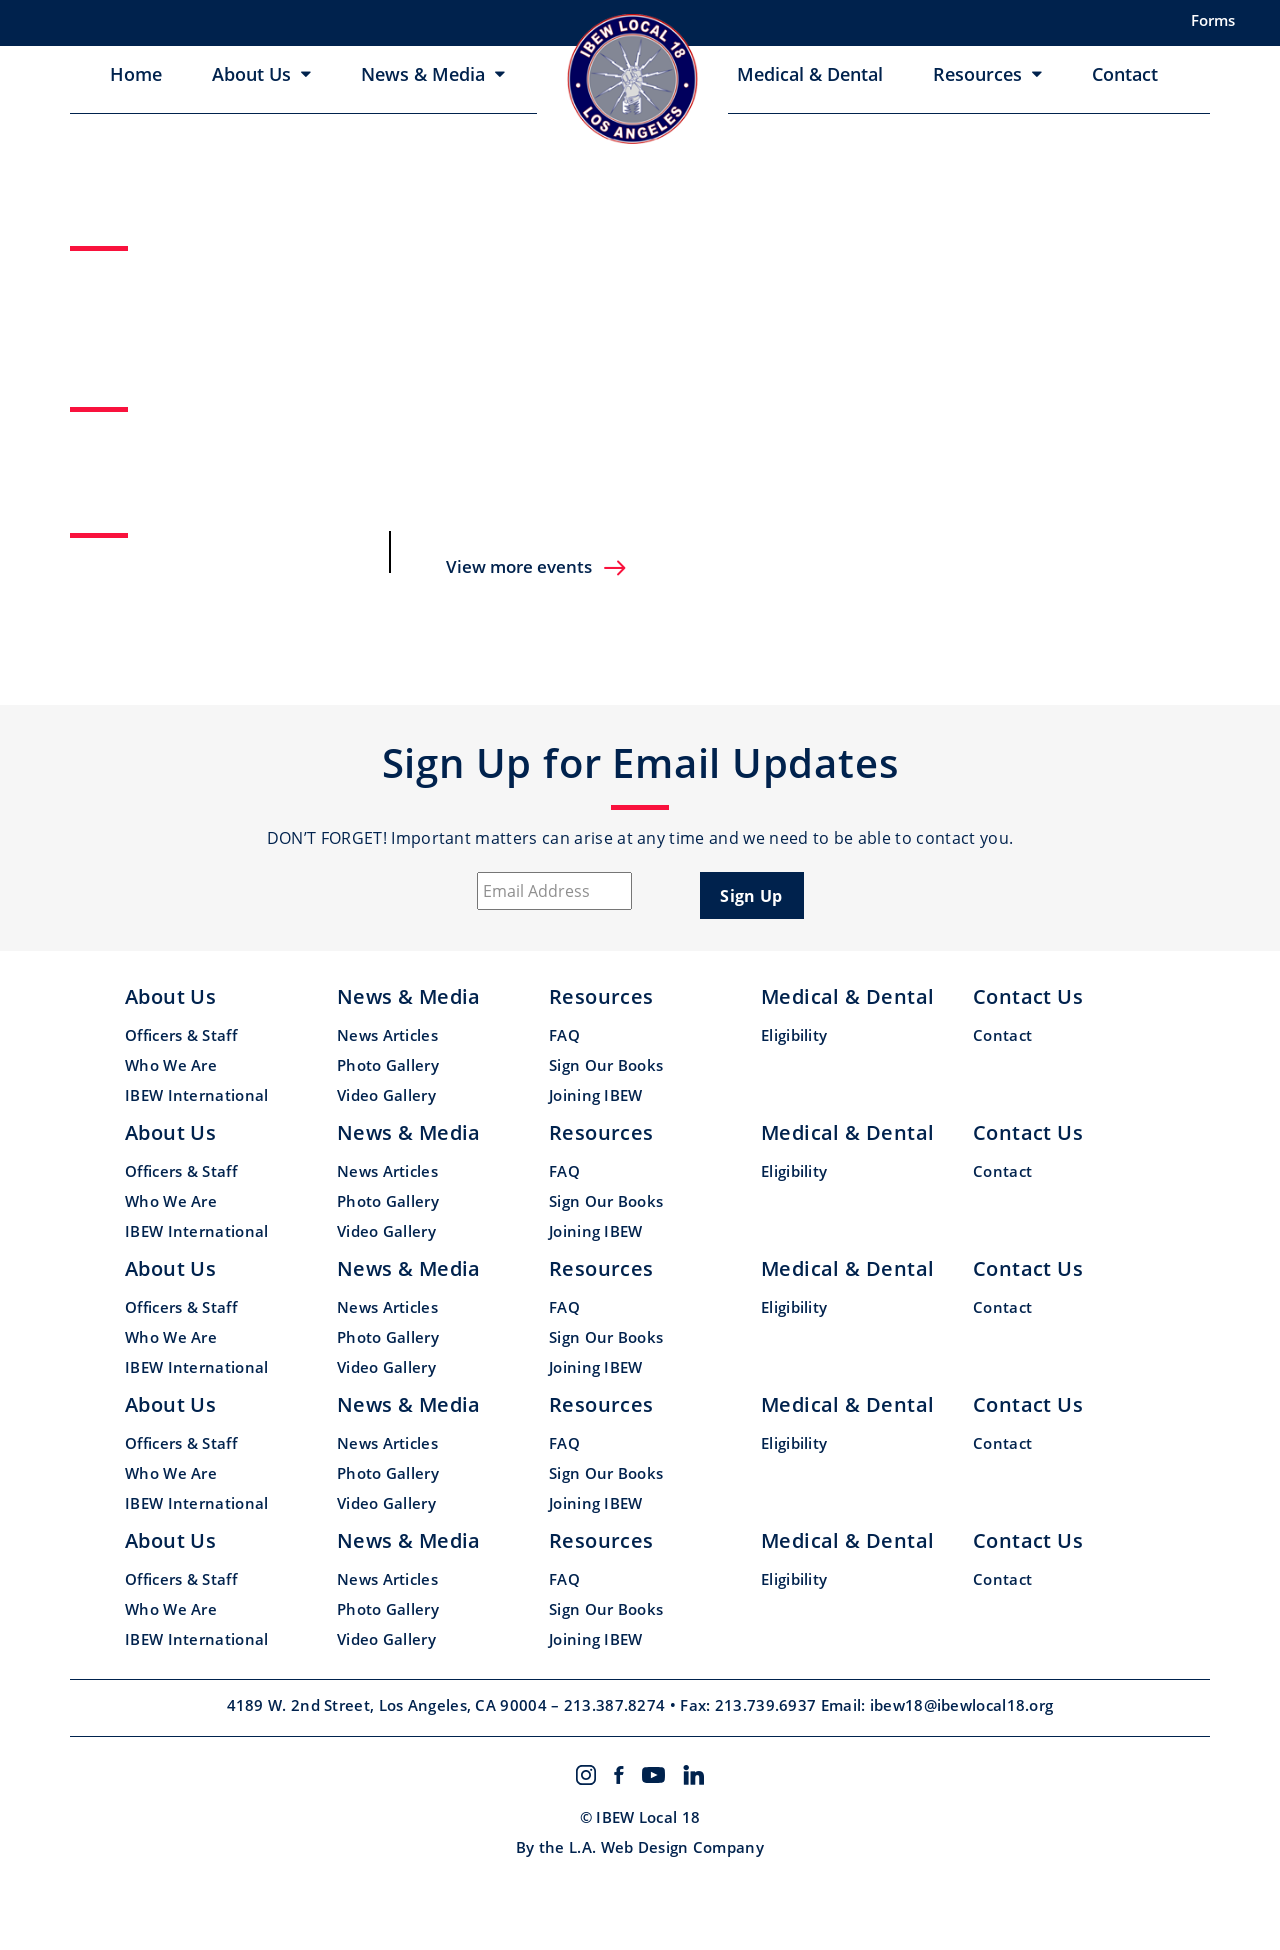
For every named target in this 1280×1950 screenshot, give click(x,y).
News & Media (423, 74)
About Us (251, 74)
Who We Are (171, 1065)
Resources (977, 74)
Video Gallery (386, 1095)
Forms (1213, 20)
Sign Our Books (606, 1065)
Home (136, 74)
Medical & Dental (810, 74)
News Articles (387, 1035)
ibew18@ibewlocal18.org (962, 1705)
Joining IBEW (596, 1095)
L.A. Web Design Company (666, 1847)
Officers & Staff (181, 1035)
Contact (1125, 74)
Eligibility (794, 1035)
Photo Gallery (388, 1065)
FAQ (564, 1035)
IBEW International (196, 1095)
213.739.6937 (768, 1705)
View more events (537, 566)
